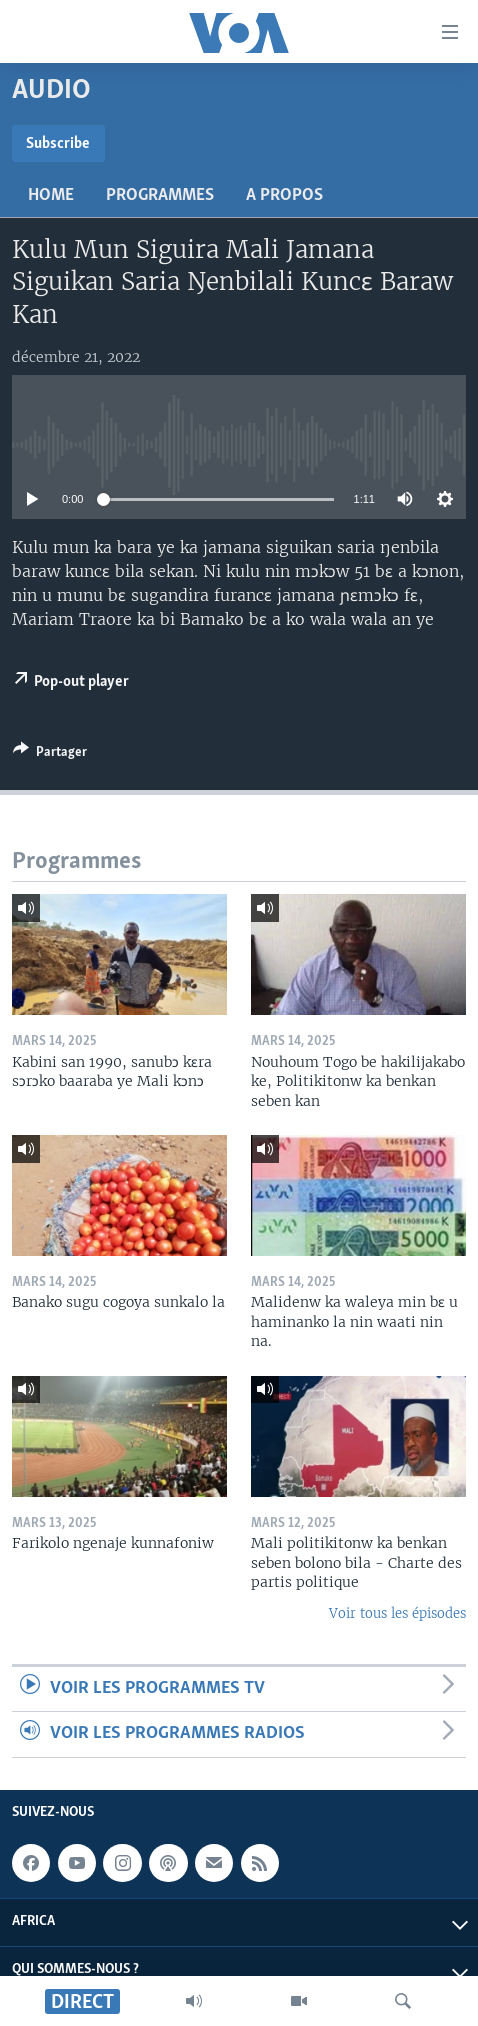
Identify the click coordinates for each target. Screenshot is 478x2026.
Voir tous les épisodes (397, 1613)
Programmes (160, 195)
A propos (284, 195)
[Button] (50, 755)
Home (51, 195)
